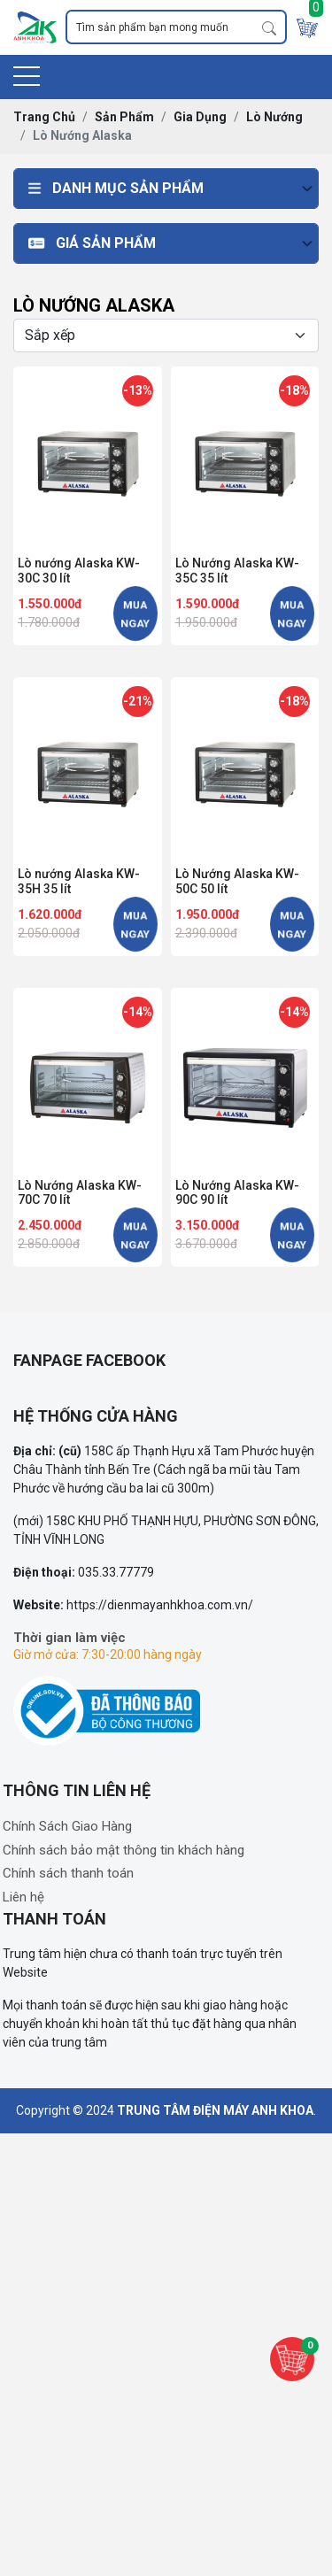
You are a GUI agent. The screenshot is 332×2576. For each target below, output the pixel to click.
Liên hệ (23, 1897)
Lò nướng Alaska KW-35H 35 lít (79, 881)
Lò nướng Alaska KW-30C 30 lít (79, 570)
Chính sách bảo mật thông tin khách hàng (123, 1850)
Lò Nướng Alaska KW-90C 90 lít (237, 1192)
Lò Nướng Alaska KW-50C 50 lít (237, 881)
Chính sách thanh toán (68, 1873)
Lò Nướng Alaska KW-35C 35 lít (237, 570)
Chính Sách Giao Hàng (67, 1826)
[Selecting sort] (166, 335)
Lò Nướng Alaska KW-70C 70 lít (80, 1192)
